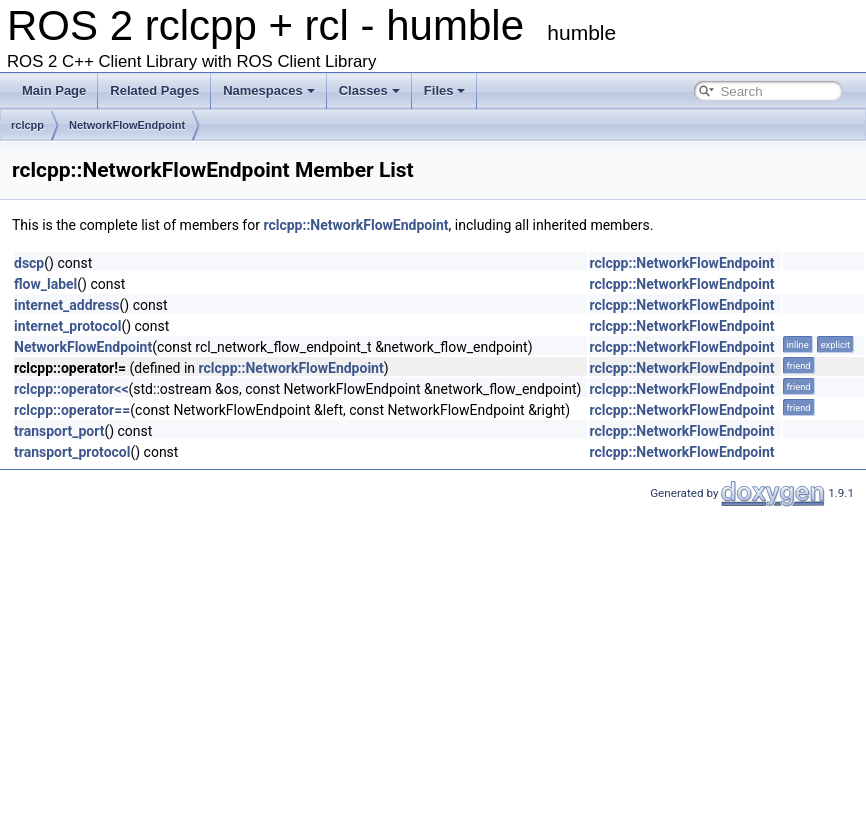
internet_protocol (67, 326)
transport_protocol (72, 452)
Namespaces (269, 90)
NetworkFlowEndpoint (127, 125)
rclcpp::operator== (72, 410)
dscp (29, 263)
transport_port (59, 431)
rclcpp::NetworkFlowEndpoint (355, 225)
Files (445, 90)
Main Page (54, 90)
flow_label (45, 284)
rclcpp (27, 125)
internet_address (67, 305)
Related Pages (154, 90)
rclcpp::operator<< (71, 389)
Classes (369, 90)
